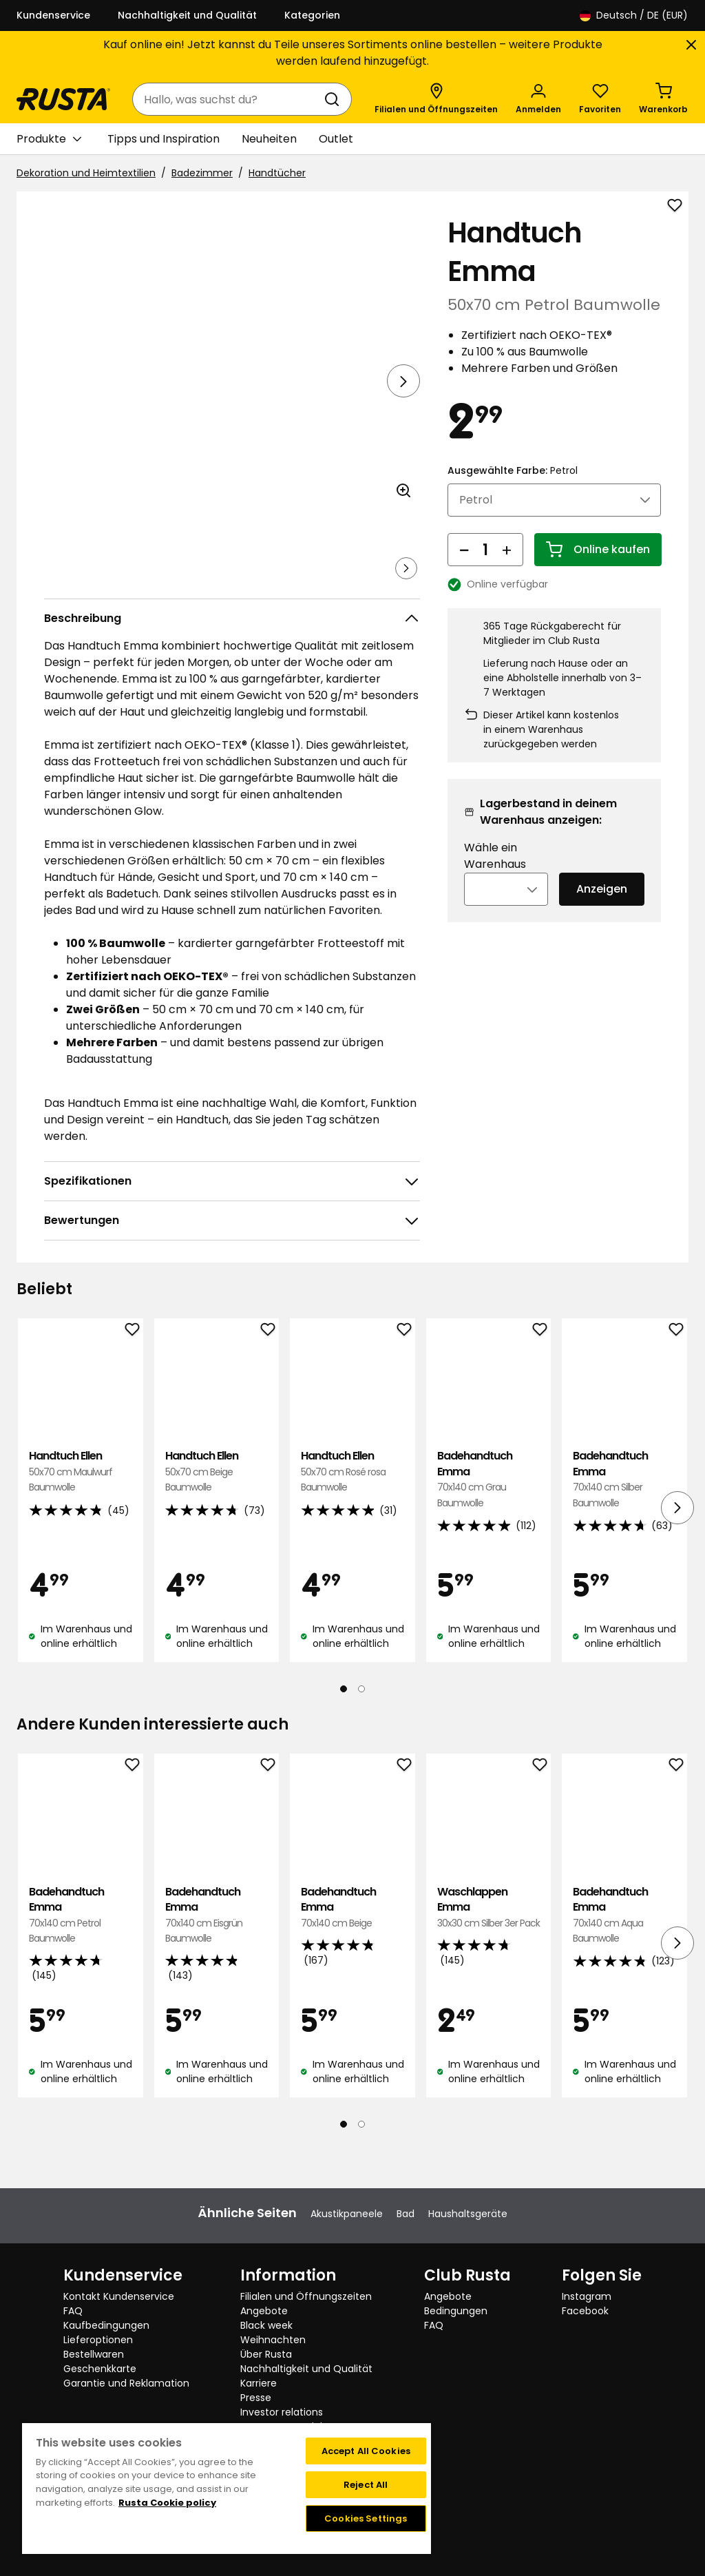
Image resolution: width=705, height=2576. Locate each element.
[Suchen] (334, 99)
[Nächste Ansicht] (403, 380)
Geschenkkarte (99, 2369)
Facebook (585, 2311)
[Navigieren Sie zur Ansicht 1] (72, 587)
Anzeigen (601, 907)
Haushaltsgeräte (467, 2214)
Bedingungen (455, 2311)
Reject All (366, 2484)
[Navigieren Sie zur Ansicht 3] (207, 587)
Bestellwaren (93, 2354)
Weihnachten (273, 2340)
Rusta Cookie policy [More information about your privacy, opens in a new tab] (167, 2502)
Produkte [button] (49, 139)
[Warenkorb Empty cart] (663, 99)
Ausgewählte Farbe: (513, 489)
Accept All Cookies (366, 2451)
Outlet (336, 139)
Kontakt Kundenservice (118, 2296)
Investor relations (281, 2412)
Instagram (586, 2296)
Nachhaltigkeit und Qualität (187, 15)
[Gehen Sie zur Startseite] (63, 99)
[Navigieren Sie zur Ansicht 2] (139, 587)
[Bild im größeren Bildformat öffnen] (403, 529)
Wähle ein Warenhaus (495, 874)
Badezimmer (202, 173)
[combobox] (228, 99)
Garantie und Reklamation (126, 2383)
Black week (266, 2325)
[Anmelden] (538, 99)
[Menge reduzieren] (464, 568)
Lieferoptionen (98, 2340)
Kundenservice (53, 15)
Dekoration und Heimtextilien (86, 173)
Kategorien (312, 15)
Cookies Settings (365, 2518)
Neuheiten (269, 139)
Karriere (258, 2383)
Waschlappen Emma (488, 1946)
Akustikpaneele (347, 2214)
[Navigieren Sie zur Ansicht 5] (342, 587)
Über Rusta (266, 2354)
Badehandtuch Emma (488, 1518)
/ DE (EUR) (634, 15)
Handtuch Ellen (80, 1510)
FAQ (73, 2311)
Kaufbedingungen (106, 2325)
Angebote (264, 2311)
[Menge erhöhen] (507, 568)
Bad (405, 2214)
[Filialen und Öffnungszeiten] (436, 99)
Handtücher (277, 173)
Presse (255, 2397)
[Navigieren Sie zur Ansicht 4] (274, 587)
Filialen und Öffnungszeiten (306, 2296)
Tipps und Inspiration (163, 139)
